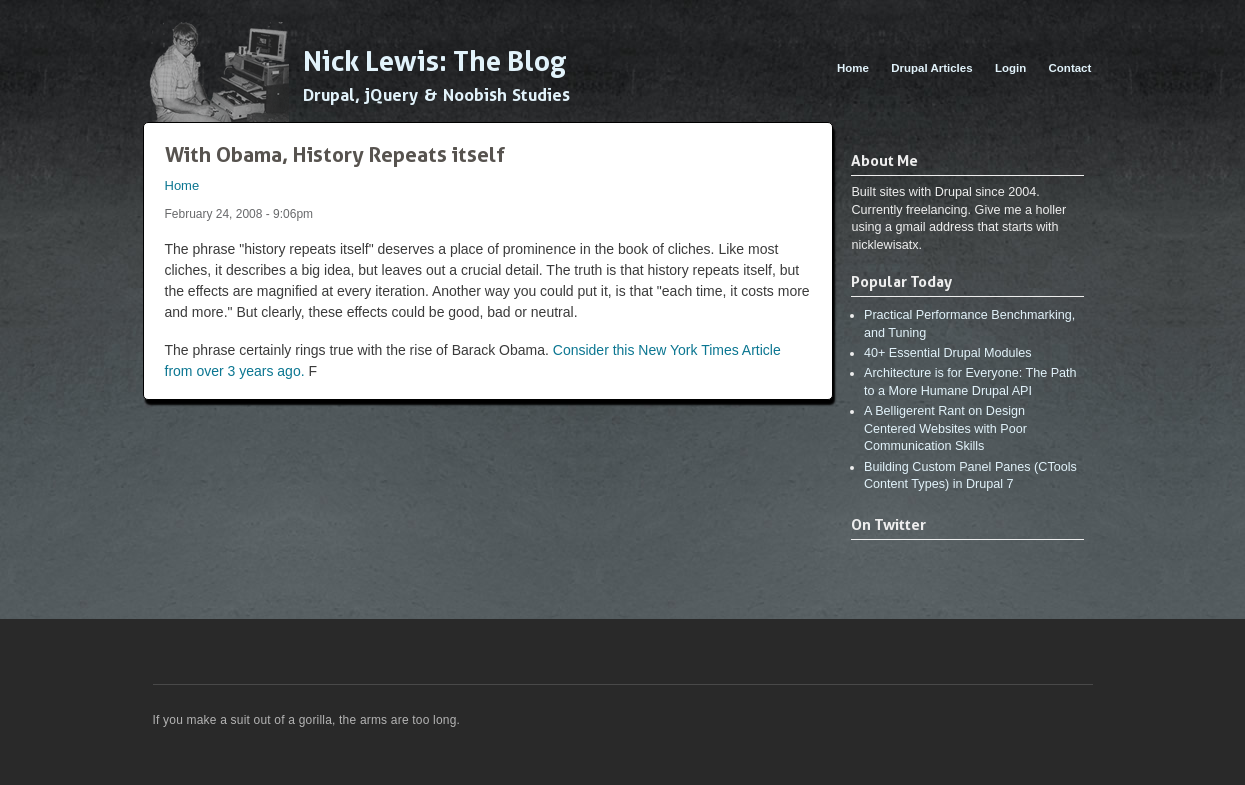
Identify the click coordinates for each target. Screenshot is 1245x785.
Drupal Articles (931, 68)
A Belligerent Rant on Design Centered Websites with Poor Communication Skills (945, 428)
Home (853, 68)
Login (1010, 68)
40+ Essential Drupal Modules (948, 353)
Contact (1070, 68)
